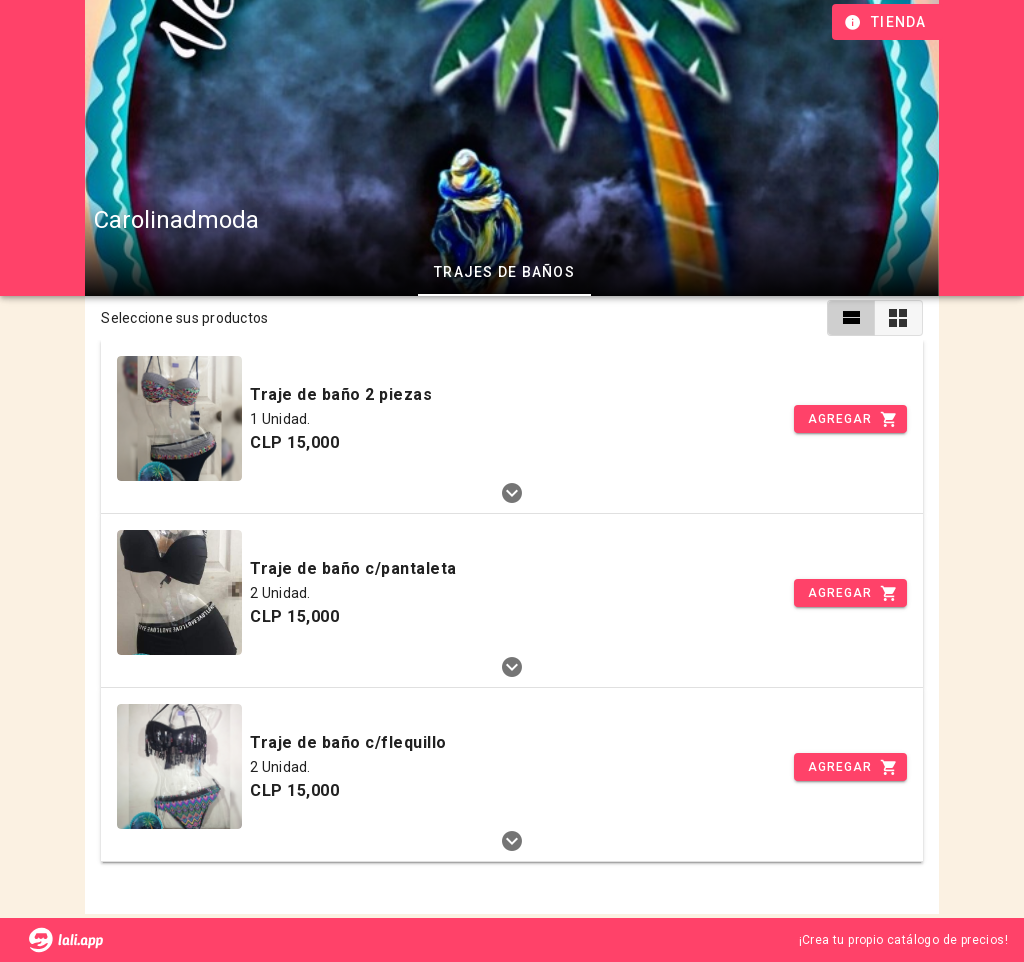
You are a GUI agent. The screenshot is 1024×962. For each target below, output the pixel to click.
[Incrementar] (850, 419)
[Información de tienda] (887, 22)
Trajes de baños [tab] (504, 272)
